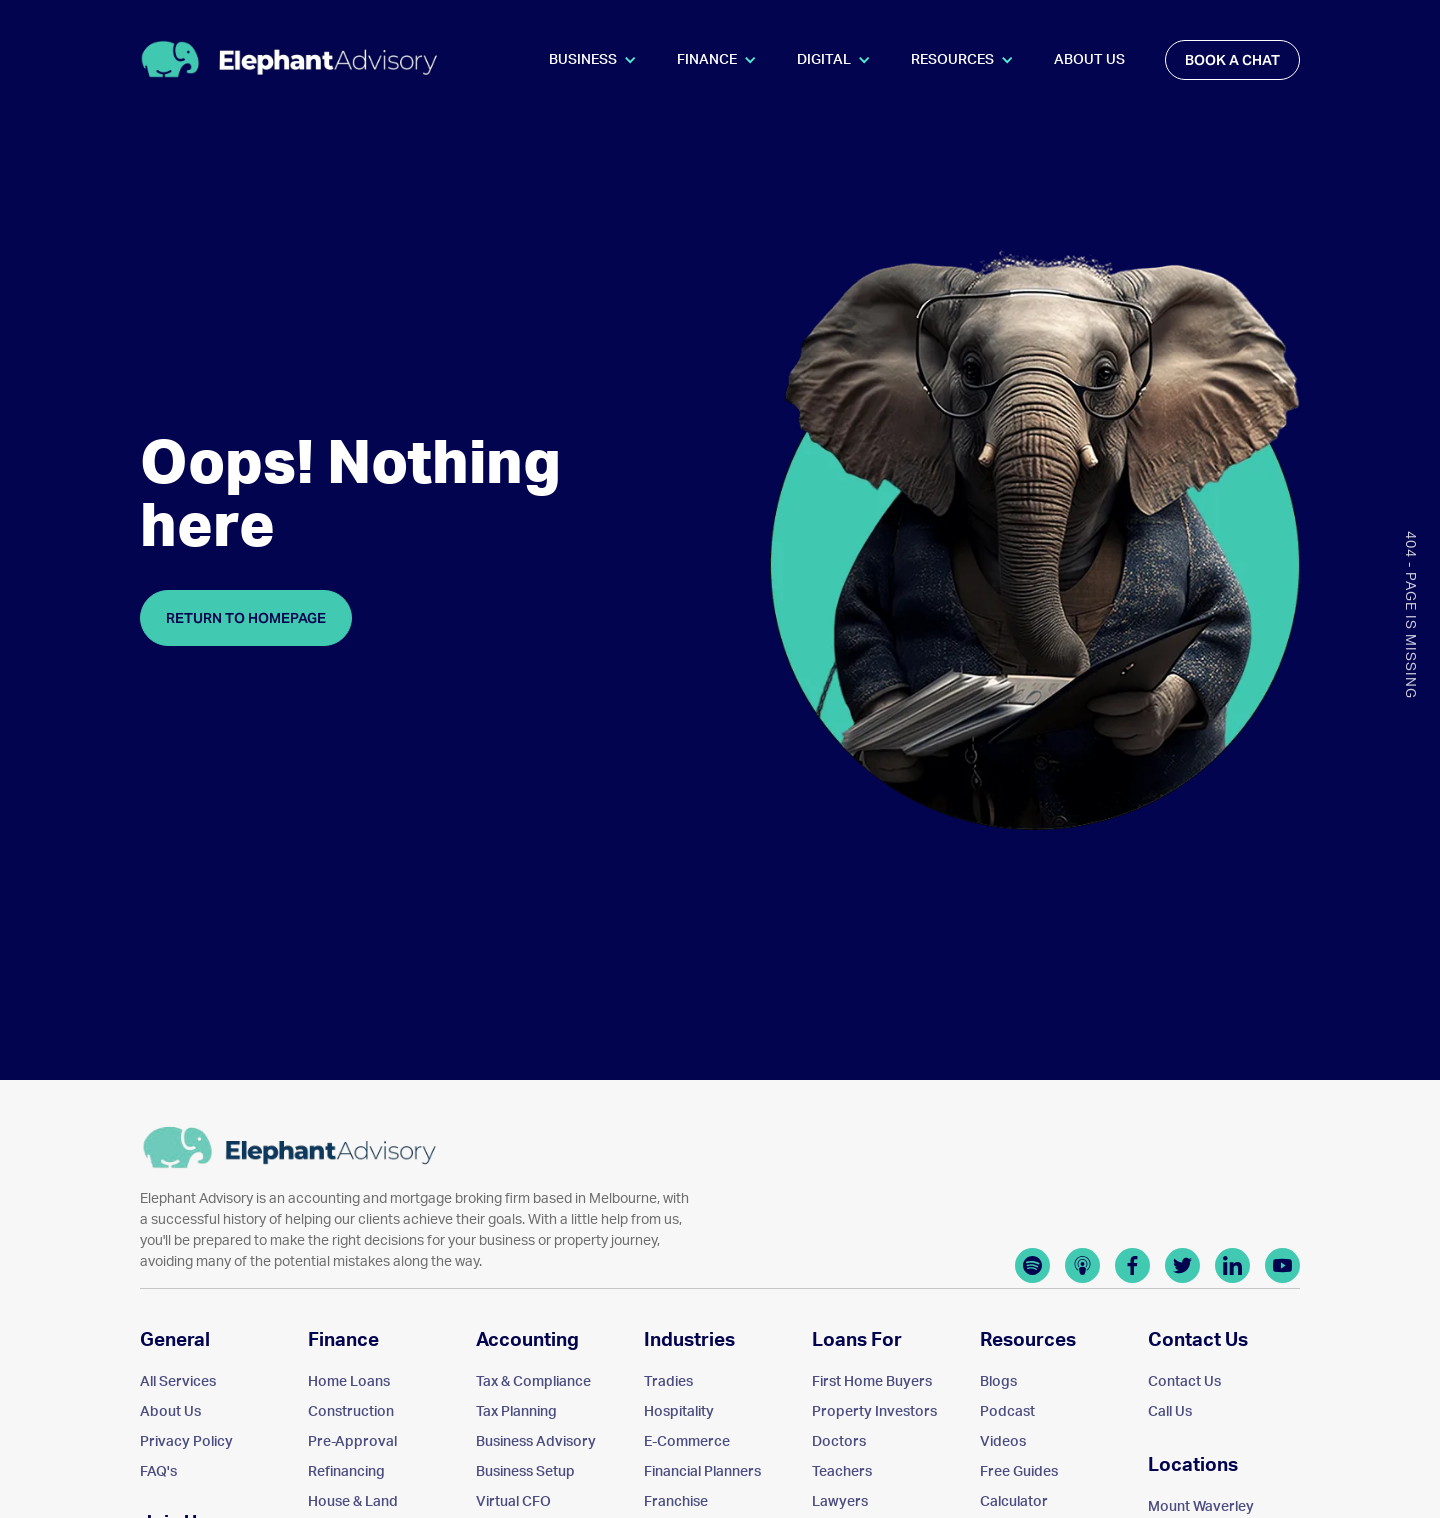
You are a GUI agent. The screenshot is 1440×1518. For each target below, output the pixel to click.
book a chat (1232, 60)
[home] (290, 59)
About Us (1089, 60)
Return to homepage (246, 618)
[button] (593, 60)
